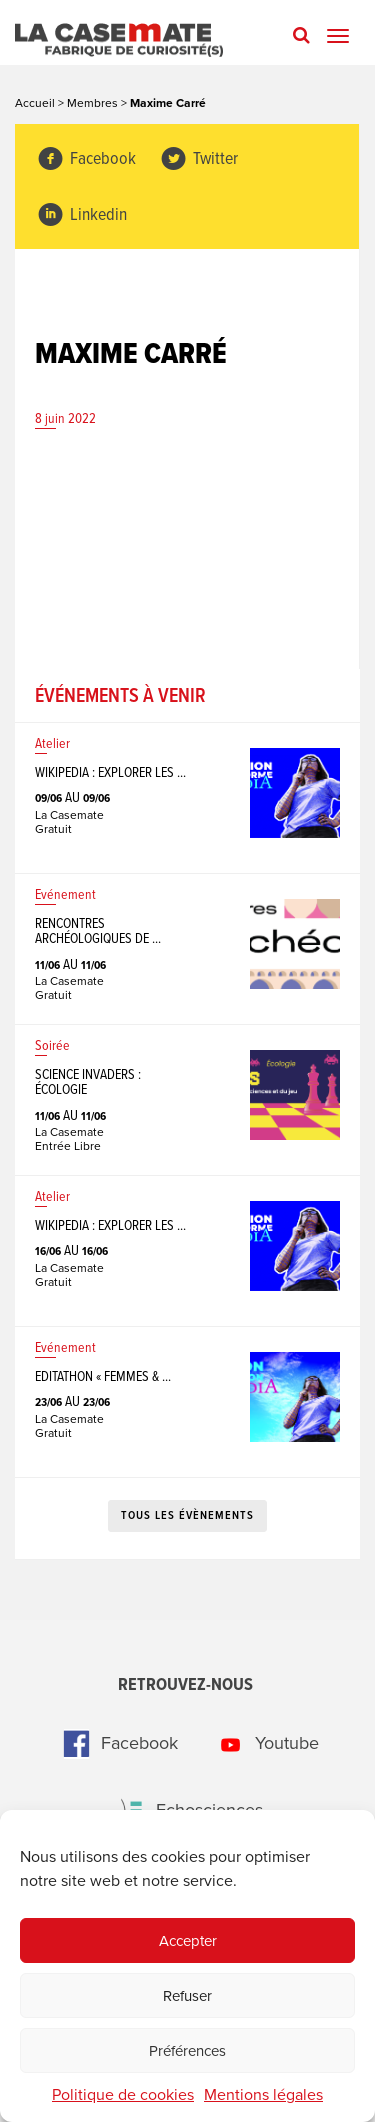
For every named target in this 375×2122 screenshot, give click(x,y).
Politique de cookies (123, 2095)
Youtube (262, 1743)
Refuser (187, 1996)
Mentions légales (263, 2095)
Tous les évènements (187, 1516)
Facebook (86, 159)
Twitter (199, 159)
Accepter (188, 1941)
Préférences (187, 2051)
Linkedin (82, 215)
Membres (92, 103)
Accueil (35, 103)
